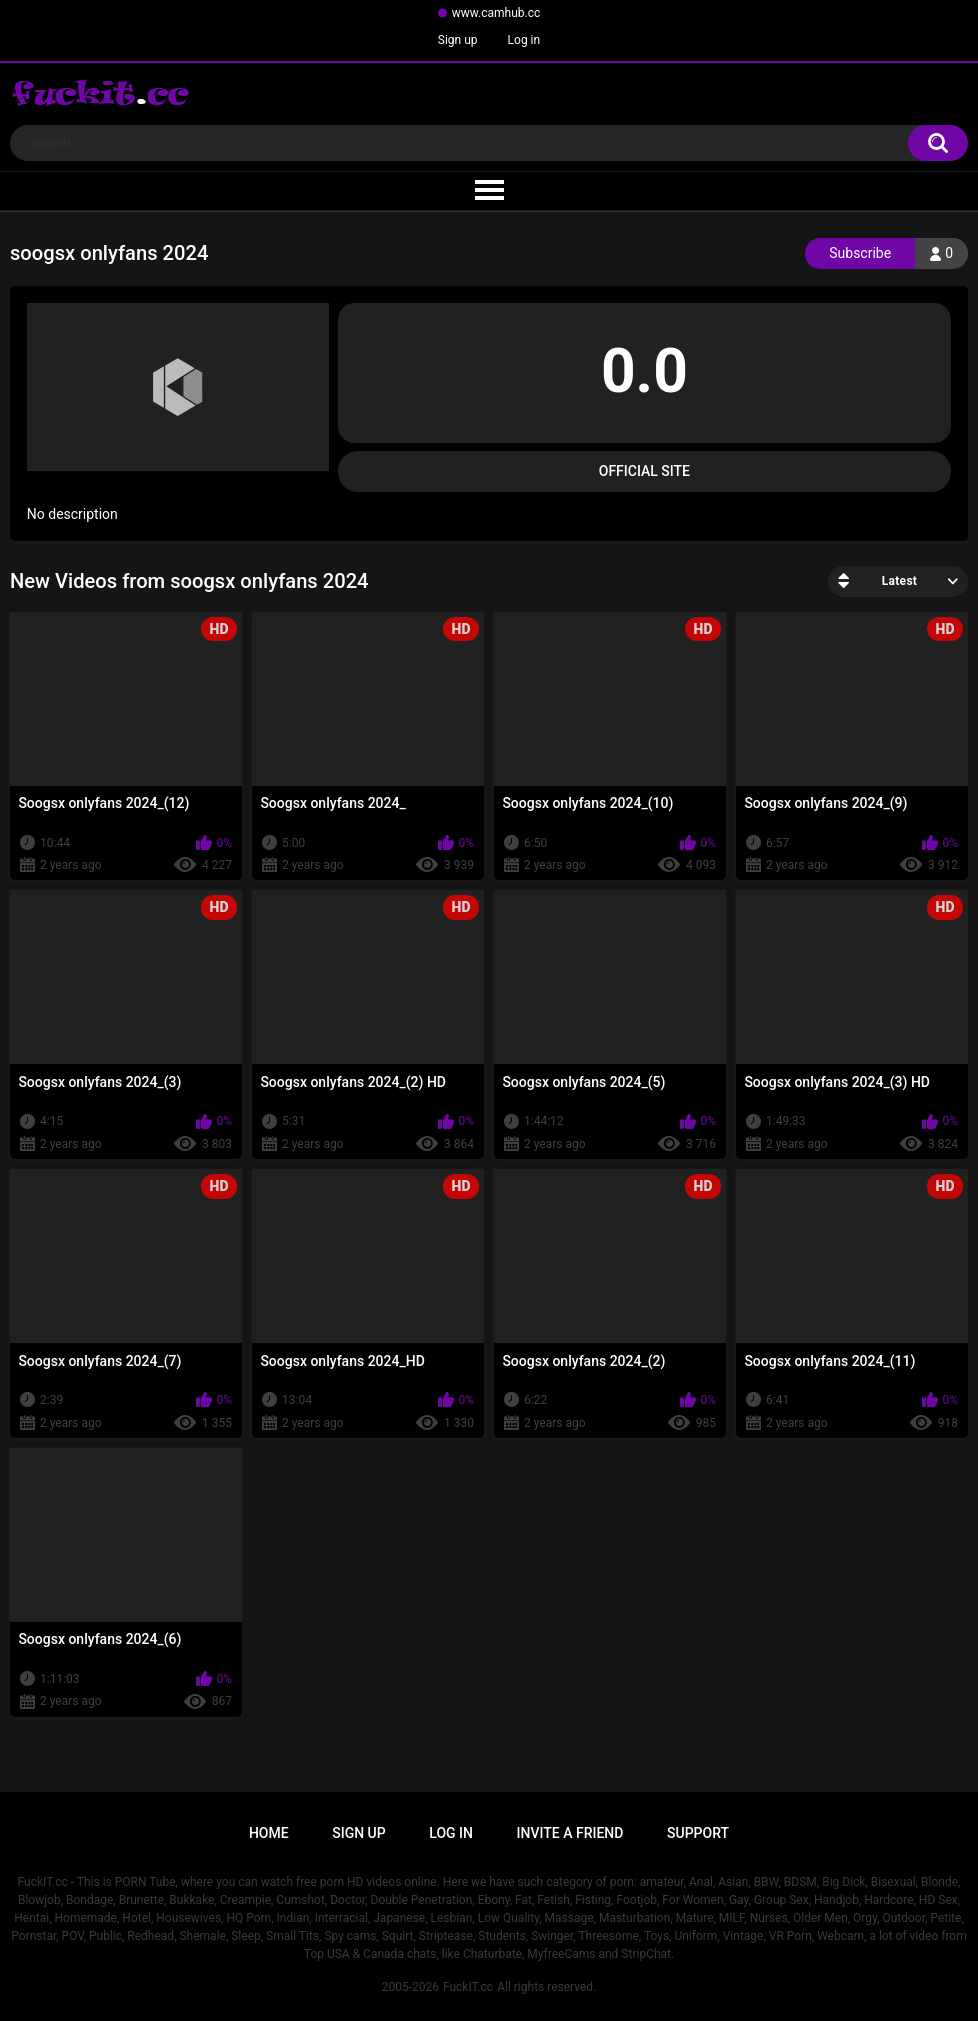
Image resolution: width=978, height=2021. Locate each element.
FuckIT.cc (468, 1987)
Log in (524, 40)
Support (698, 1833)
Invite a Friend (570, 1833)
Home (269, 1833)
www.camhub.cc (496, 13)
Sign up (458, 40)
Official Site (644, 471)
